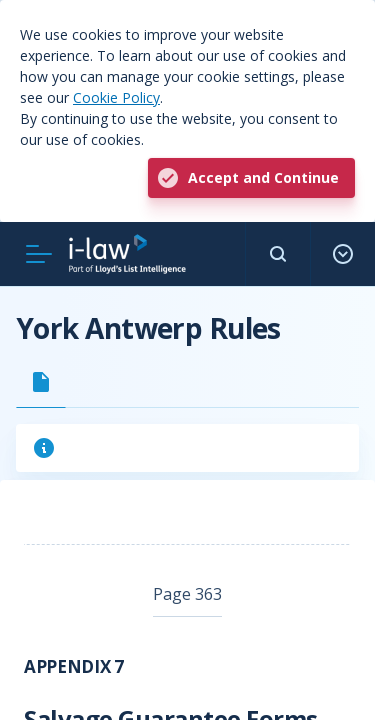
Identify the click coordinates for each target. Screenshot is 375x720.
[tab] (41, 382)
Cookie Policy (116, 97)
